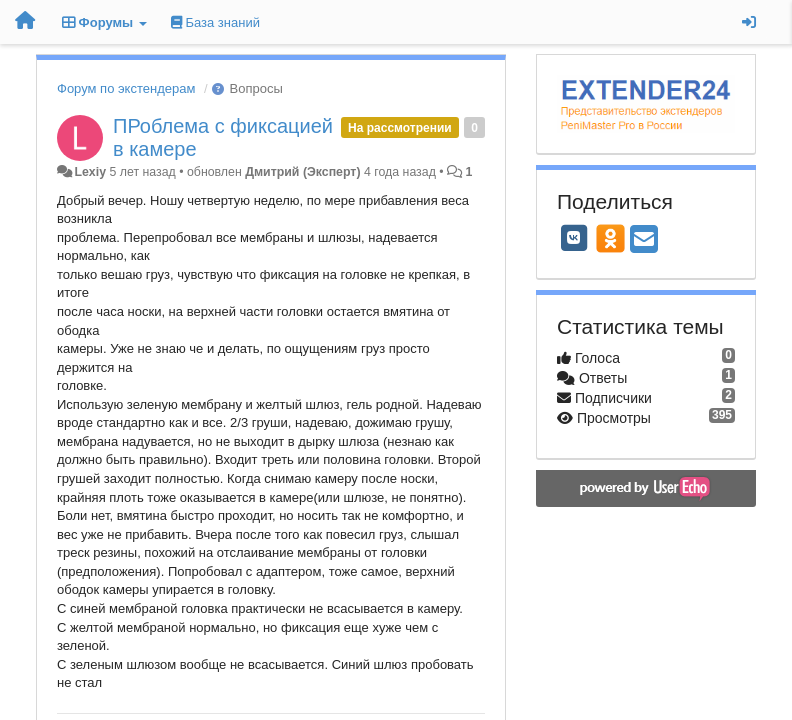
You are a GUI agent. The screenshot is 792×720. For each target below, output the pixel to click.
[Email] (644, 240)
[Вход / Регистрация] (749, 22)
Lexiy (90, 172)
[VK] (574, 238)
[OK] (610, 238)
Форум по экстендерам (126, 88)
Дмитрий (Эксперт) (302, 172)
